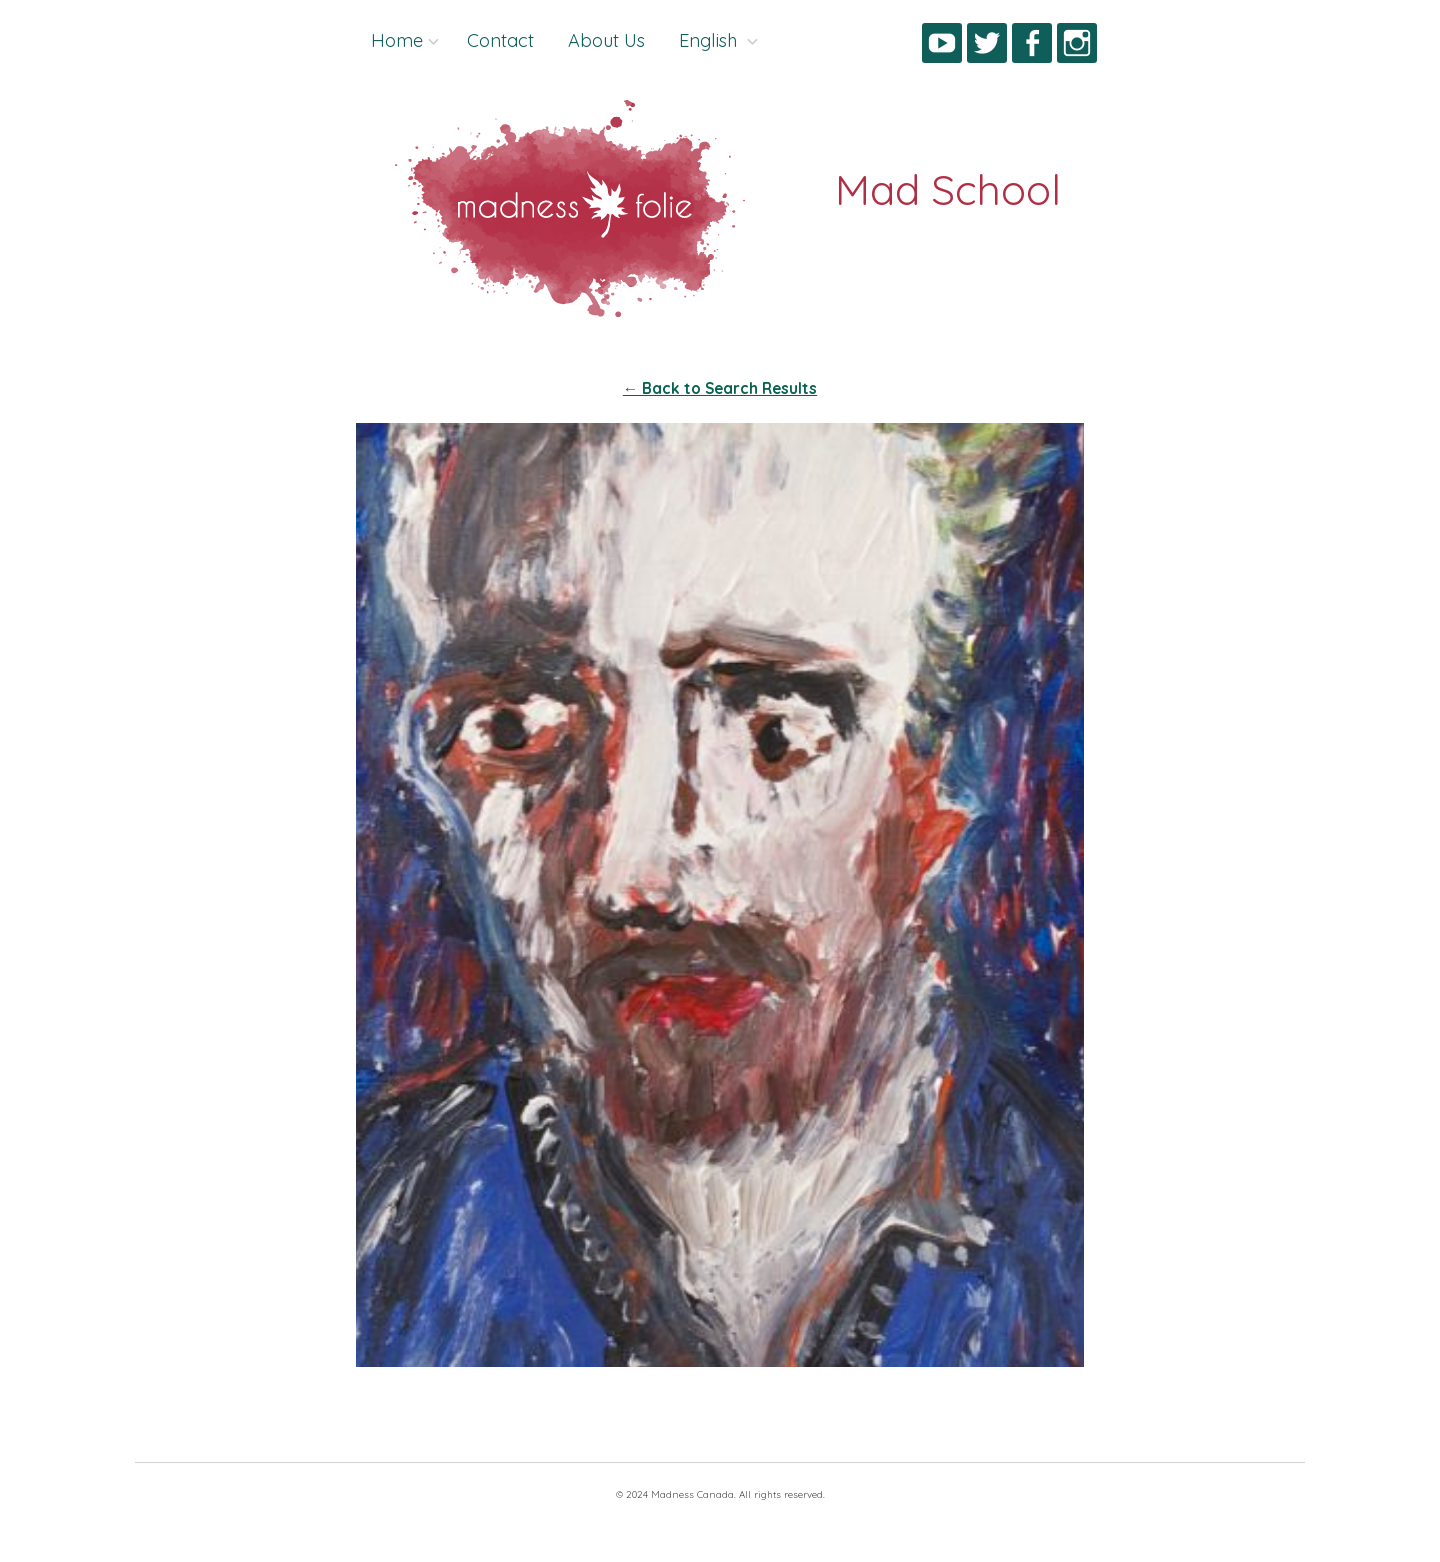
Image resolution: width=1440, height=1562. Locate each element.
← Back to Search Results (720, 388)
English (710, 40)
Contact (500, 40)
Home (397, 40)
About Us (606, 40)
